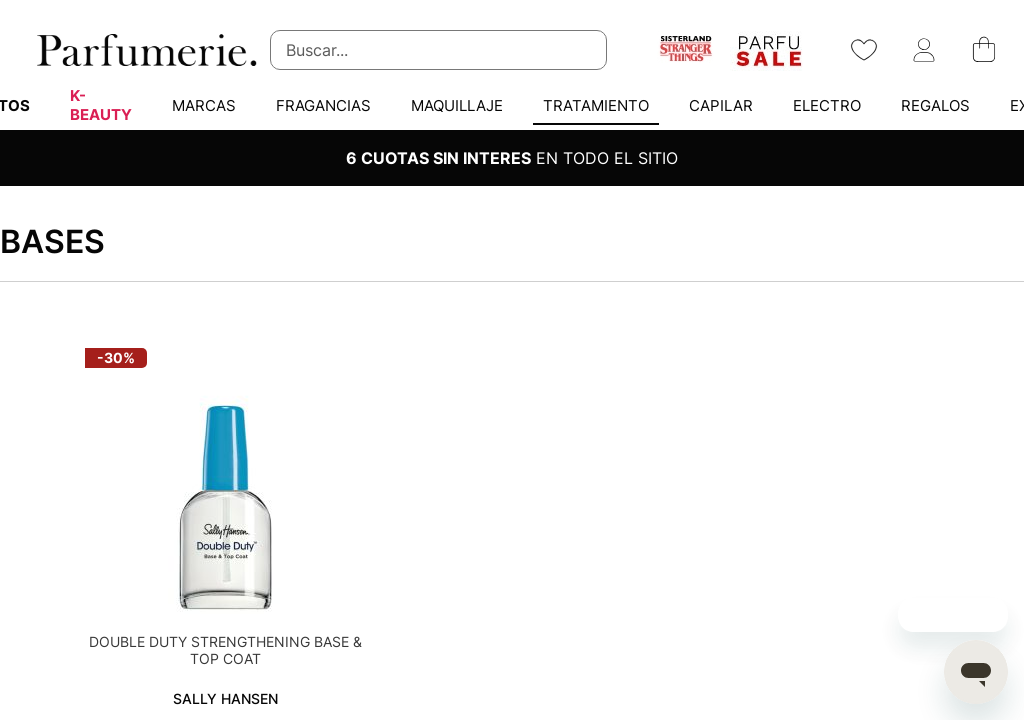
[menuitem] (101, 105)
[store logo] (145, 50)
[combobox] (438, 50)
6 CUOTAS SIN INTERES (438, 158)
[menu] (512, 105)
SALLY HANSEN (225, 698)
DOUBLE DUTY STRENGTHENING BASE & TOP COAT (225, 650)
